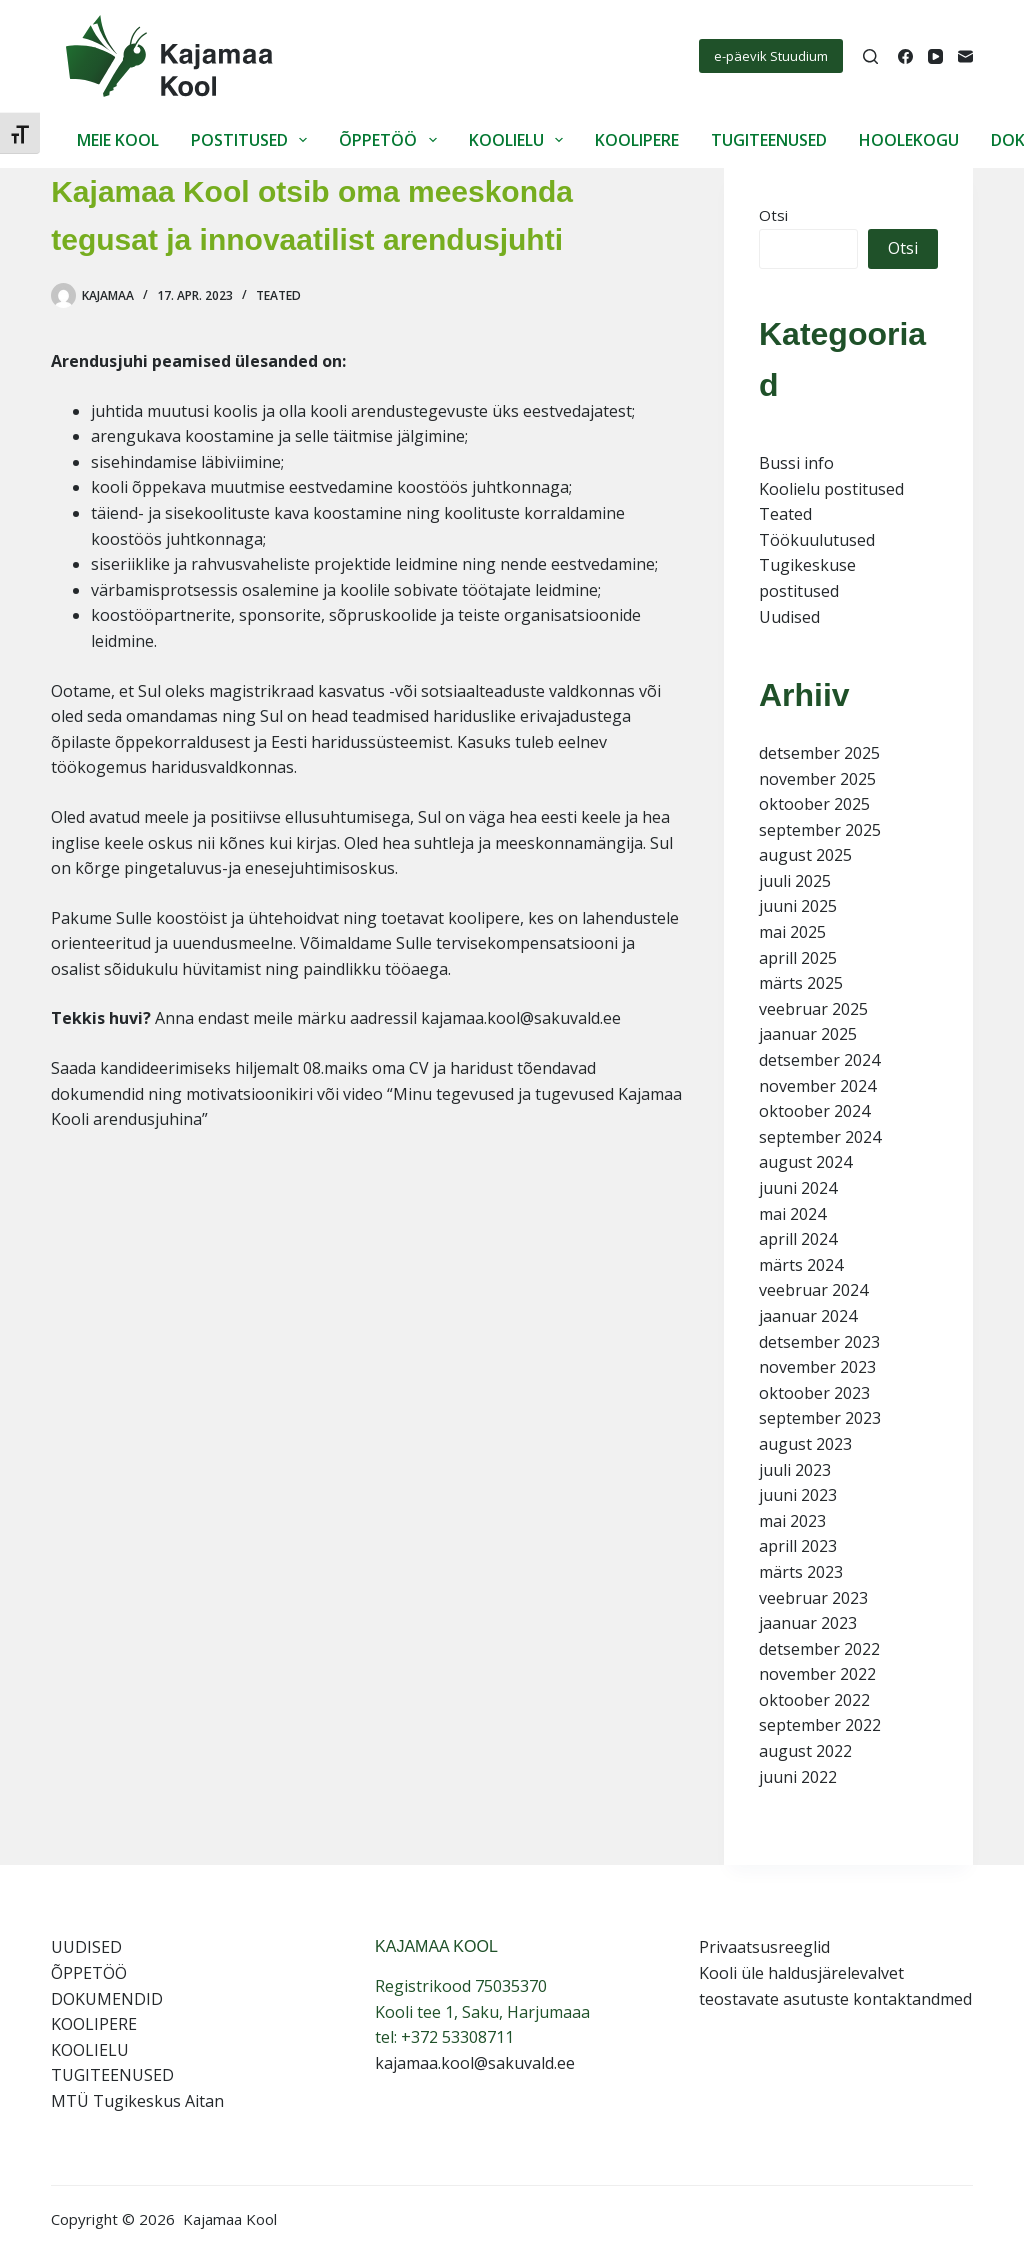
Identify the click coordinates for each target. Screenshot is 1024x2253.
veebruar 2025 (813, 1009)
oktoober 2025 (814, 804)
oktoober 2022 (814, 1700)
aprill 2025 (798, 958)
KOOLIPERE (637, 140)
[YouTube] (935, 56)
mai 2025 (792, 932)
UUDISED (86, 1947)
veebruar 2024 (813, 1290)
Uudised (789, 617)
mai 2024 (792, 1214)
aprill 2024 (798, 1239)
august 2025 (805, 855)
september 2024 (820, 1137)
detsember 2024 (819, 1060)
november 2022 (817, 1674)
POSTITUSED (253, 140)
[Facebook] (905, 56)
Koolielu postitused (831, 489)
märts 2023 (801, 1572)
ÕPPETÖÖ (391, 140)
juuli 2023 (795, 1470)
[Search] (870, 56)
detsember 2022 (819, 1649)
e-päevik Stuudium (771, 56)
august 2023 (805, 1444)
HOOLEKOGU (909, 140)
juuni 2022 (798, 1777)
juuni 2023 (798, 1495)
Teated (278, 295)
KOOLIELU (520, 140)
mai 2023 (792, 1521)
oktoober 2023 (814, 1393)
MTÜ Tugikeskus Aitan (137, 2101)
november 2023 (817, 1367)
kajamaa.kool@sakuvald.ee (475, 2063)
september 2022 (820, 1725)
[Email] (965, 56)
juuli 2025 (795, 881)
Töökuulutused (817, 540)
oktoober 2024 (814, 1111)
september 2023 (820, 1418)
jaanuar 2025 (808, 1034)
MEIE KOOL (118, 140)
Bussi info (796, 463)
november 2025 (817, 779)
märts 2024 (801, 1265)
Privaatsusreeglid (764, 1947)
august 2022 (805, 1751)
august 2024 (805, 1162)
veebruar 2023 (813, 1598)
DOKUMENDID (107, 1999)
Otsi (773, 215)
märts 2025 (801, 983)
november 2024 (817, 1086)
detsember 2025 (819, 753)
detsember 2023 (819, 1342)
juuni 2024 (798, 1188)
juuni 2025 (798, 906)
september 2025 (820, 830)
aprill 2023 (798, 1546)
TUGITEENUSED (769, 140)
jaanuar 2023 (808, 1623)
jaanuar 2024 (808, 1316)
